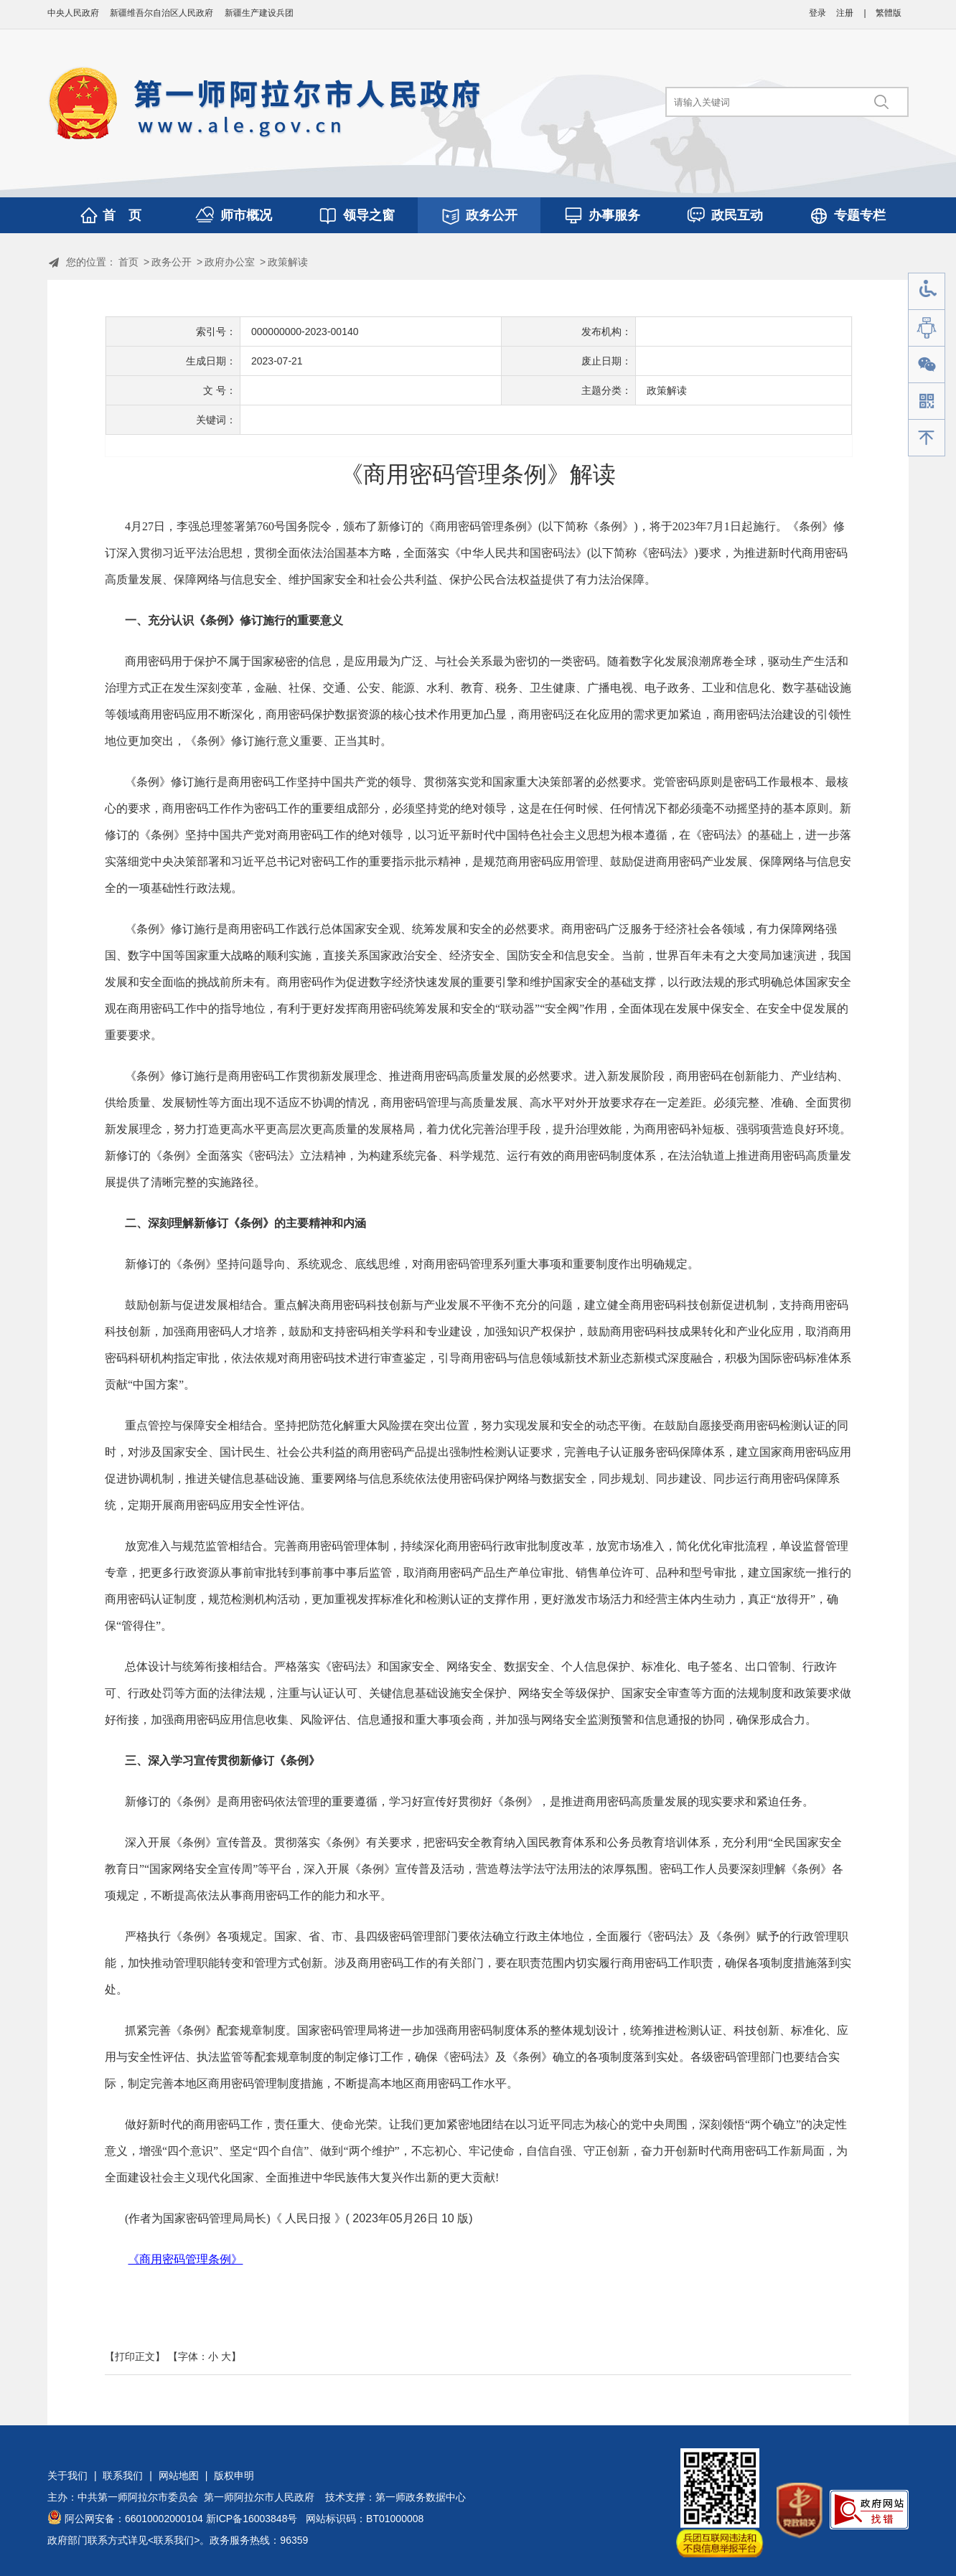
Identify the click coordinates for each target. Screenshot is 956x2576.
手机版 (927, 401)
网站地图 (179, 2475)
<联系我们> (174, 2540)
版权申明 (234, 2475)
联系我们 (123, 2475)
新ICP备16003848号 (252, 2518)
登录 (817, 13)
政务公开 (491, 215)
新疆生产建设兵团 (259, 13)
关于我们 (67, 2475)
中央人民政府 (73, 13)
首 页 (122, 215)
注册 (844, 13)
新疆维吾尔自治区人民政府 (161, 13)
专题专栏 (860, 215)
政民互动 (737, 215)
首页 (128, 262)
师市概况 (246, 215)
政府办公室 (230, 262)
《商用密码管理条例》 (185, 2259)
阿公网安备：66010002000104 (134, 2518)
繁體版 (888, 13)
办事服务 (614, 215)
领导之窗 (369, 215)
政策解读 (288, 262)
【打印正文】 (135, 2356)
